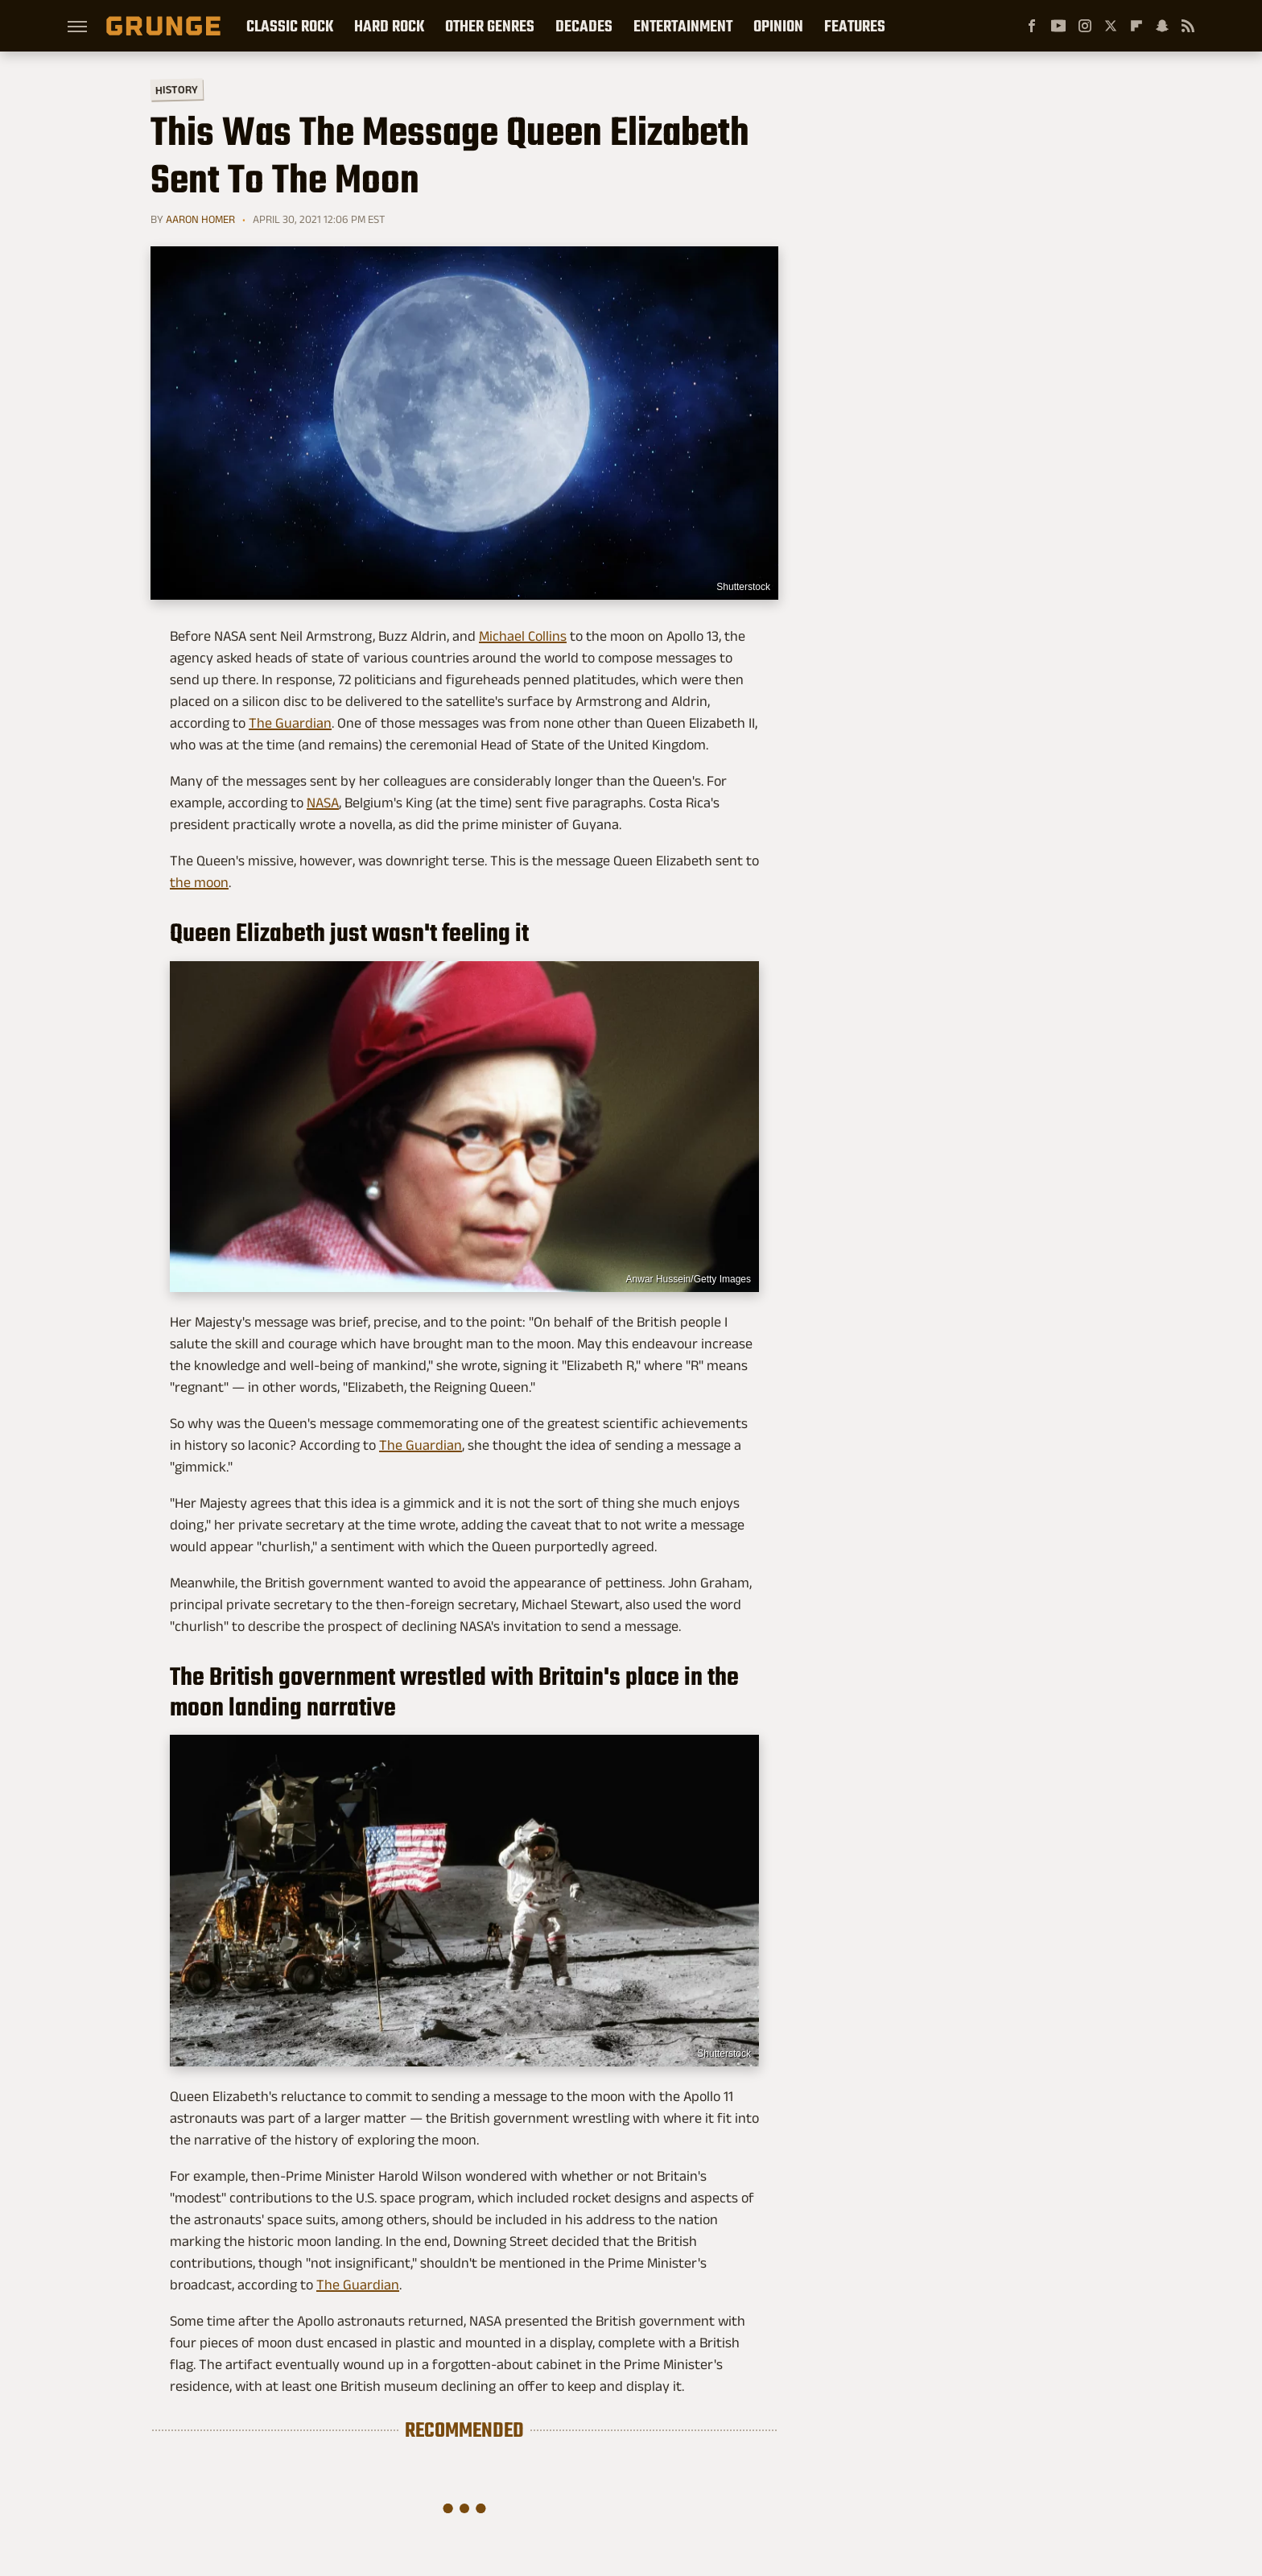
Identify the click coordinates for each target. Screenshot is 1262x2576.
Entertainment (682, 25)
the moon (199, 882)
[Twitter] (1110, 25)
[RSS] (1188, 25)
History (176, 89)
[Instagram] (1084, 25)
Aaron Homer (200, 219)
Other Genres (489, 25)
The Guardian (290, 723)
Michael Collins (523, 636)
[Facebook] (1031, 25)
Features (854, 25)
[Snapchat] (1162, 25)
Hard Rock (389, 25)
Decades (583, 25)
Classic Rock (289, 25)
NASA (323, 803)
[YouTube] (1058, 25)
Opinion (778, 25)
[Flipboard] (1136, 25)
